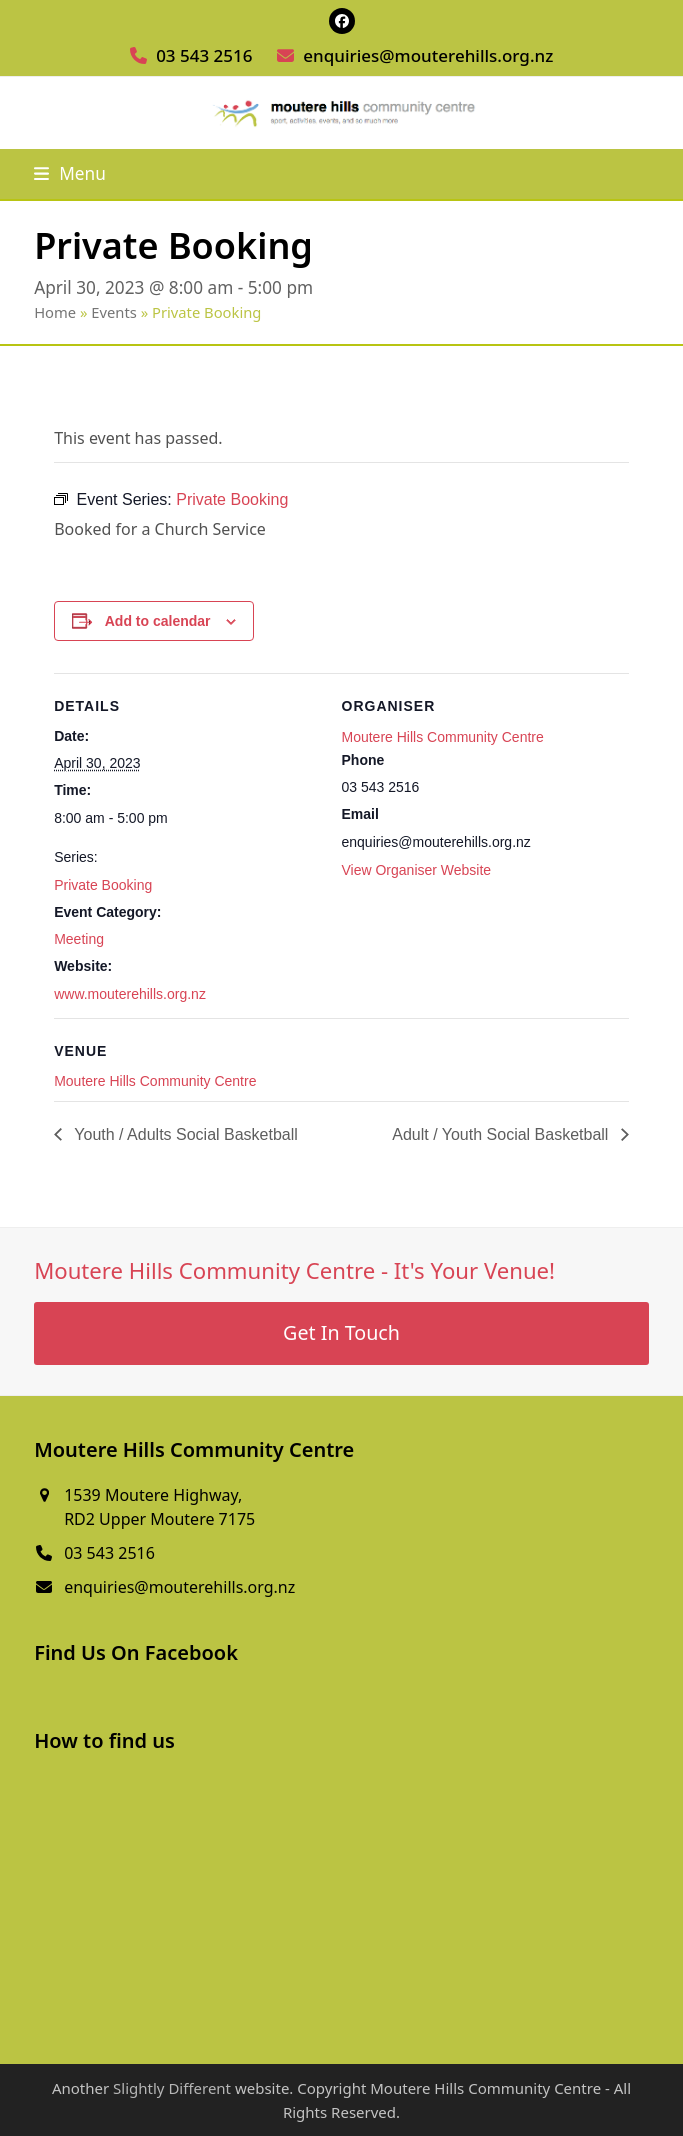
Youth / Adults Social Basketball (184, 1134)
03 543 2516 (204, 55)
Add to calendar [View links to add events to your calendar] (158, 621)
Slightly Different (172, 2088)
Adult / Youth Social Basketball (502, 1134)
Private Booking (103, 885)
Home (55, 312)
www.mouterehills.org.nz (130, 994)
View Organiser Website (417, 870)
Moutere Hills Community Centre (443, 737)
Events (114, 312)
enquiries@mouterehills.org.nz (428, 55)
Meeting (79, 939)
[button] (70, 173)
